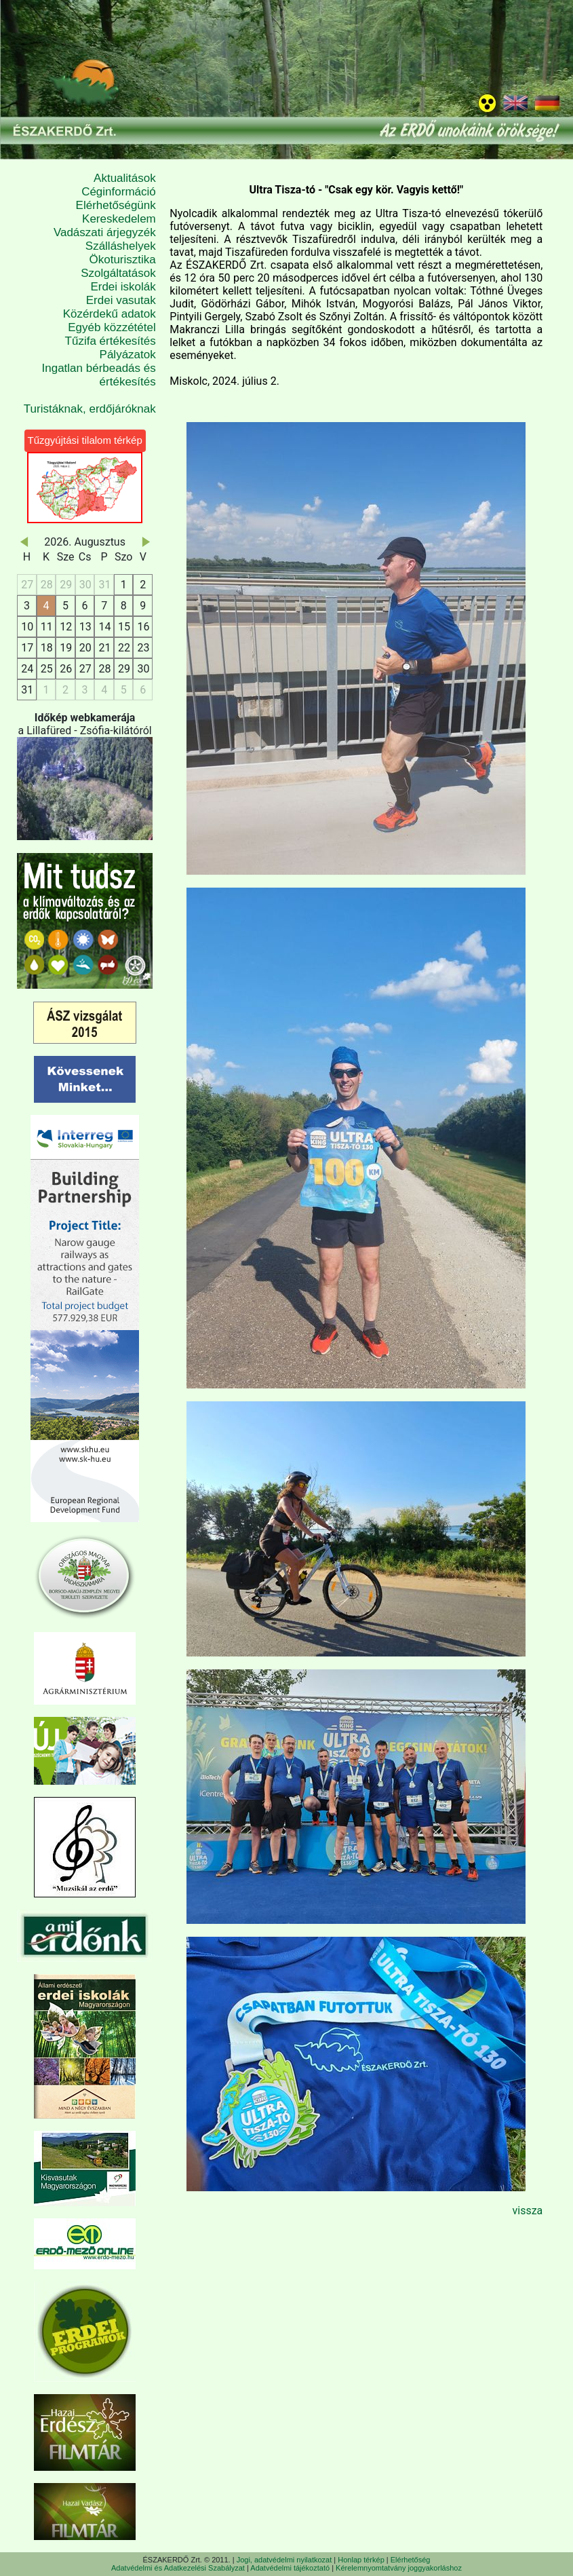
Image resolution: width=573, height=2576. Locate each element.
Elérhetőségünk (116, 205)
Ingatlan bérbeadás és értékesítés (99, 375)
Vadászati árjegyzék (105, 232)
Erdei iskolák (122, 286)
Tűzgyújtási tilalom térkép (85, 440)
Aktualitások (125, 178)
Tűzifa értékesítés (110, 341)
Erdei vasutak (121, 300)
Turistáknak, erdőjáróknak (90, 408)
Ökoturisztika (123, 259)
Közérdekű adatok (109, 313)
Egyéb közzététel (111, 327)
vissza (527, 2210)
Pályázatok (128, 354)
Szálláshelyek (120, 246)
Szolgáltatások (118, 273)
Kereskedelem (119, 218)
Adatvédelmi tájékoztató (290, 2568)
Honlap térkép (361, 2560)
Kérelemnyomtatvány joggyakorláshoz (399, 2568)
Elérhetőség (411, 2560)
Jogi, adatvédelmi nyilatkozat (284, 2560)
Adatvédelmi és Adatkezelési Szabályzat (178, 2568)
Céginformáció (118, 191)
